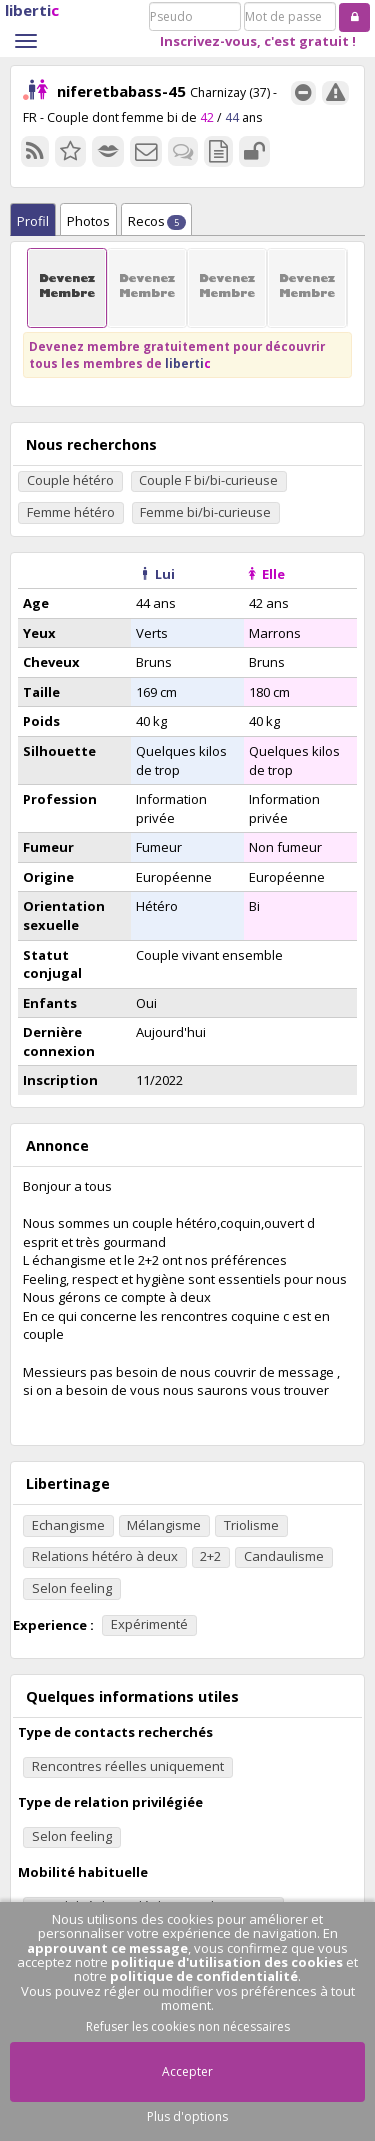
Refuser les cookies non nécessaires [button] (188, 2026)
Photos (88, 221)
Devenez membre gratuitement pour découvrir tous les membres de (177, 354)
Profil (33, 221)
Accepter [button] (187, 2071)
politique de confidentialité (204, 1976)
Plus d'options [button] (187, 2116)
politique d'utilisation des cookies (227, 1962)
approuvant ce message (107, 1948)
